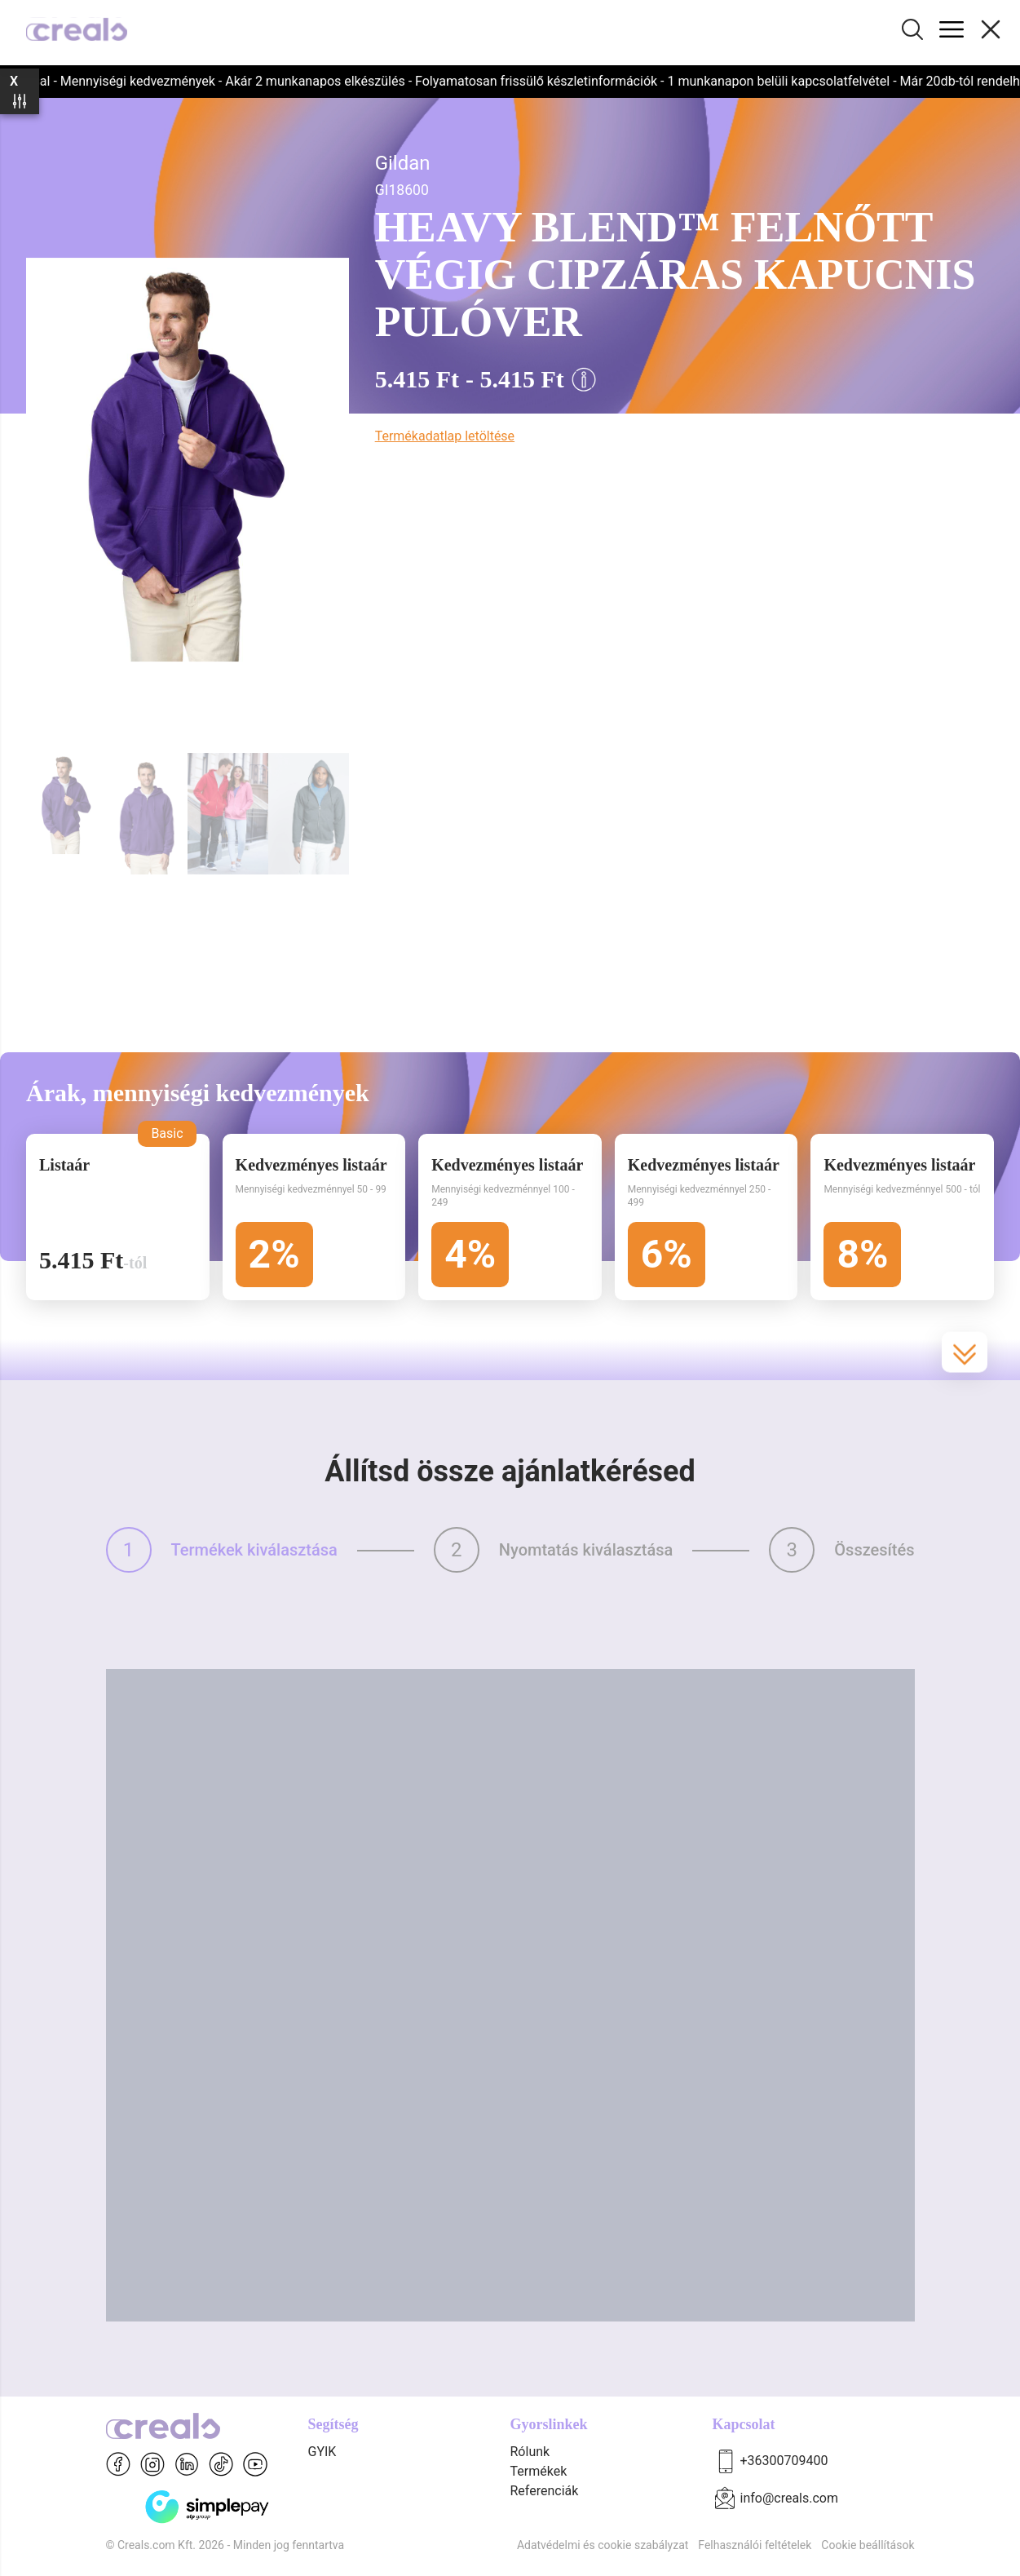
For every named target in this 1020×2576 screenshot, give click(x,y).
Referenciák (544, 2491)
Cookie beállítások (867, 2545)
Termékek (538, 2471)
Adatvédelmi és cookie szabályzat (602, 2545)
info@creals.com (789, 2498)
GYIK (322, 2451)
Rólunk (530, 2451)
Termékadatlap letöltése (444, 436)
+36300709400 (784, 2460)
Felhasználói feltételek (754, 2545)
